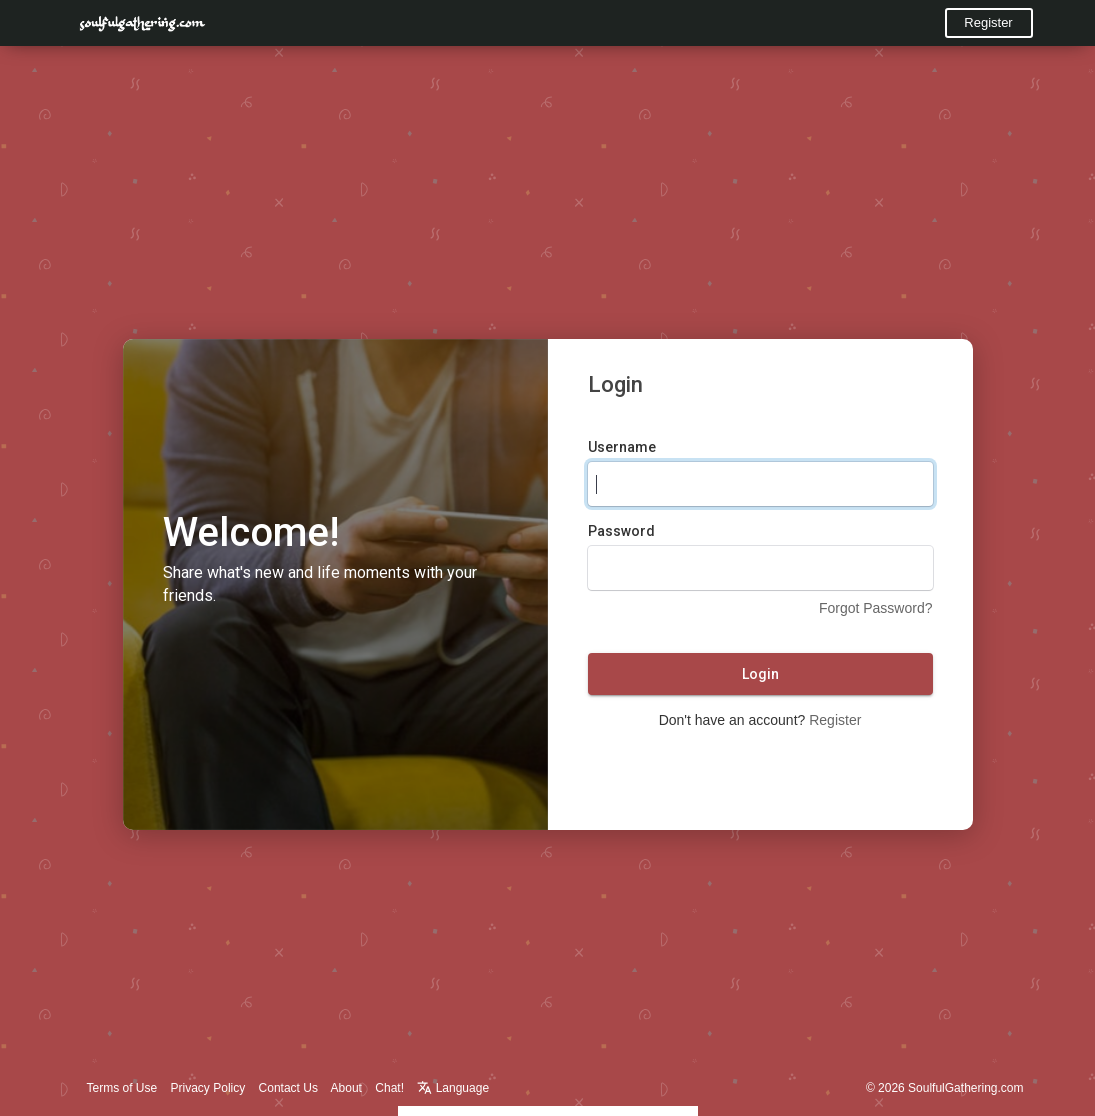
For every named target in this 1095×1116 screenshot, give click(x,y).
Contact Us (288, 1088)
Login (760, 674)
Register (988, 22)
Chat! (389, 1088)
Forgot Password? (876, 608)
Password (621, 531)
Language (453, 1088)
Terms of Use (122, 1088)
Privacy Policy (208, 1088)
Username (622, 447)
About (346, 1088)
